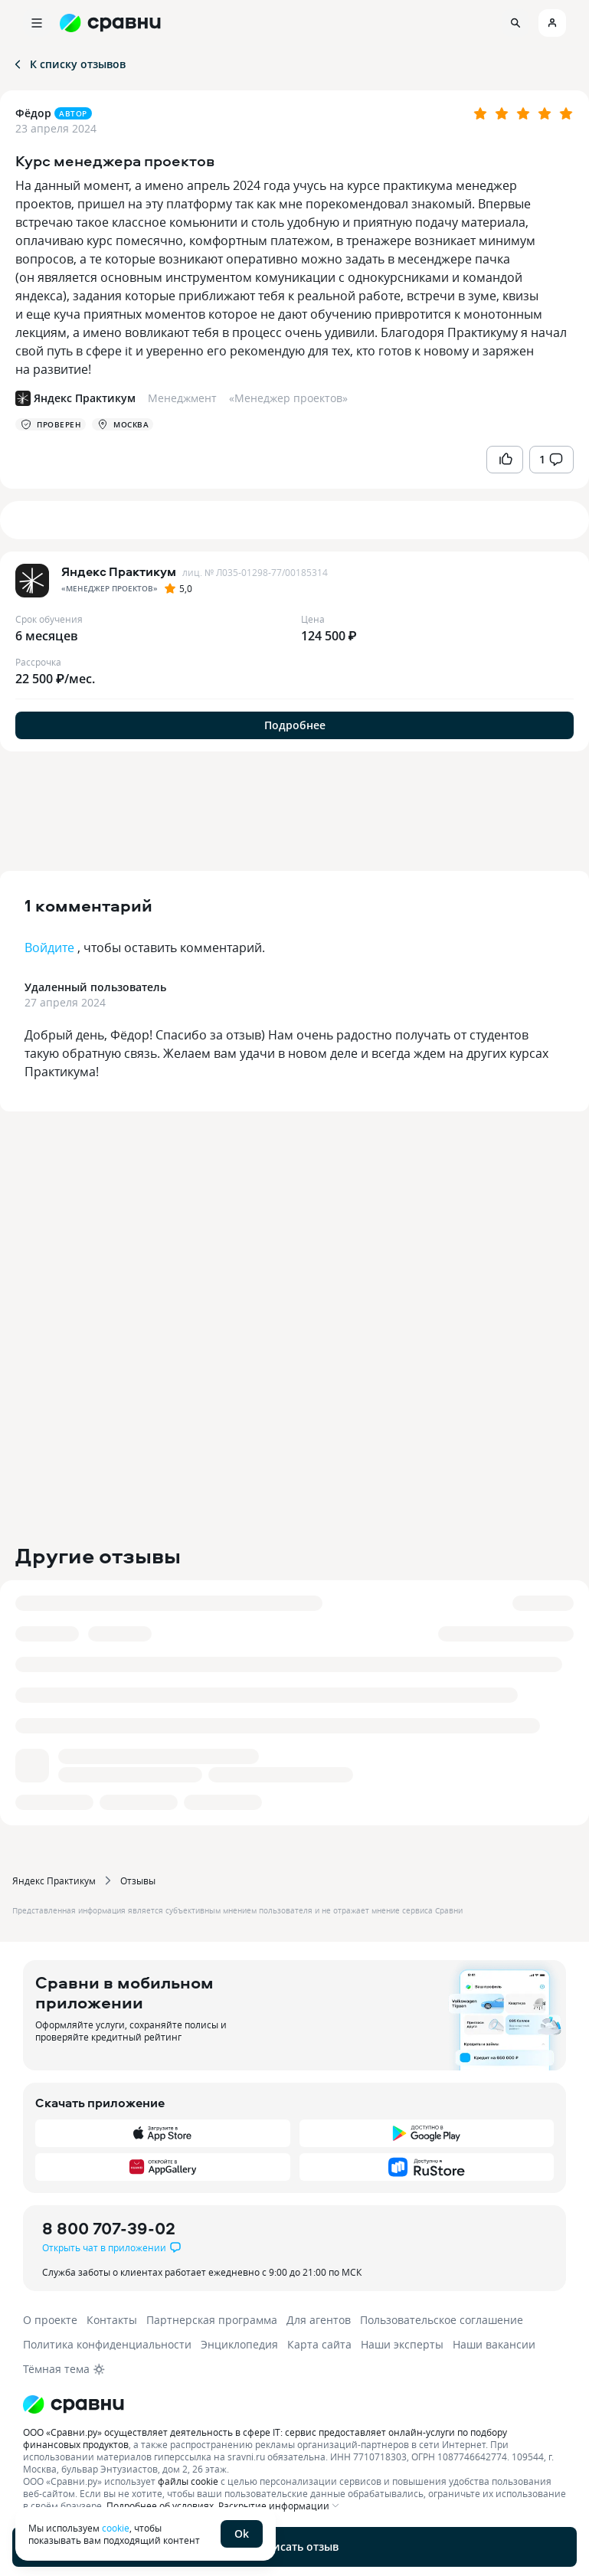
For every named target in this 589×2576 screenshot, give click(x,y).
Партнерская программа (211, 2320)
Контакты (112, 2320)
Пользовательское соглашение (441, 2320)
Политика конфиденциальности (107, 2344)
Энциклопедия (239, 2344)
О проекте (50, 2320)
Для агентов (318, 2320)
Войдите (49, 947)
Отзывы (137, 1880)
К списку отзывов (68, 64)
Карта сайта (319, 2344)
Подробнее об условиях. (161, 2505)
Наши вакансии (494, 2344)
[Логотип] (294, 2404)
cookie (115, 2528)
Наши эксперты (402, 2344)
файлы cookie (188, 2481)
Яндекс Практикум (54, 1880)
